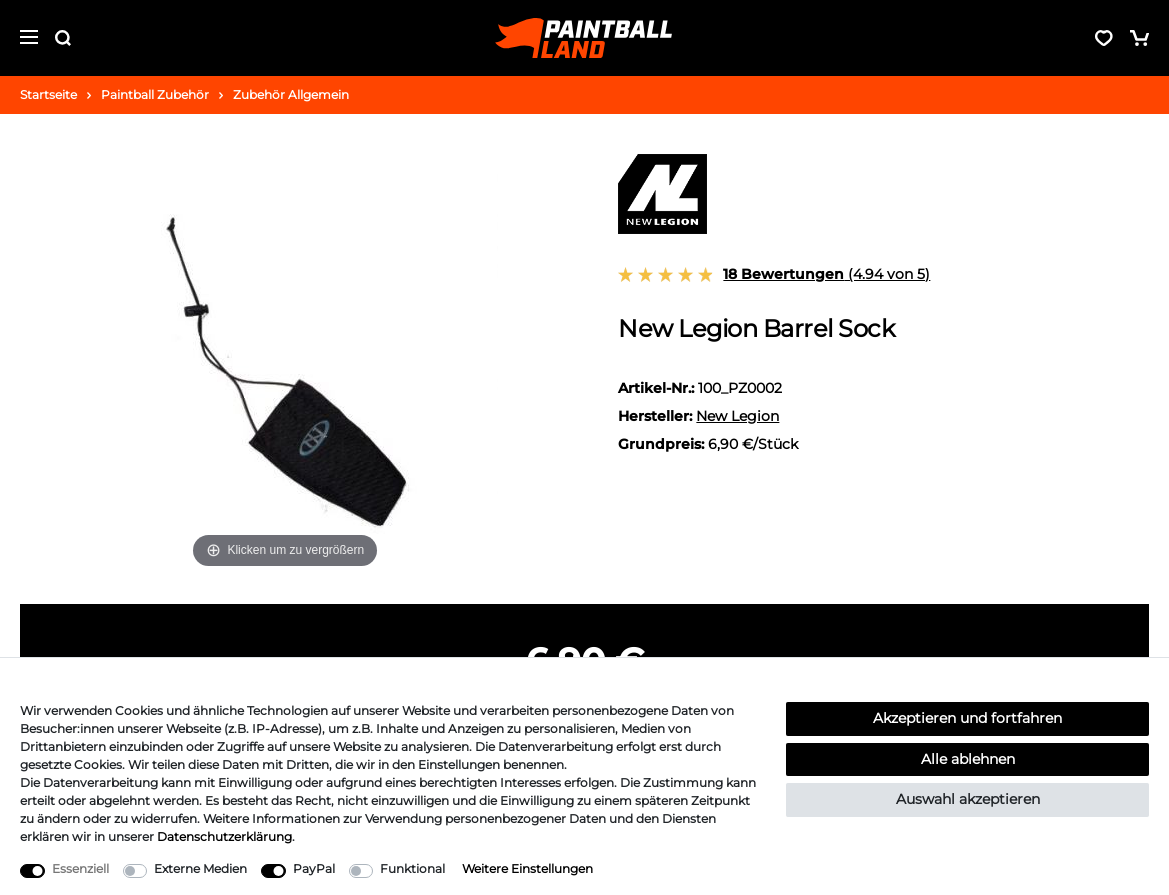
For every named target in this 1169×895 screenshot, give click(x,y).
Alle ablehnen (968, 759)
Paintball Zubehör (155, 94)
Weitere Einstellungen (527, 868)
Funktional (412, 868)
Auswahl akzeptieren (968, 799)
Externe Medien (200, 868)
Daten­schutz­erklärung (224, 836)
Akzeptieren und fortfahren (967, 718)
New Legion (737, 416)
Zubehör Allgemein (291, 94)
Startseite (48, 94)
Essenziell (80, 868)
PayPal (314, 868)
